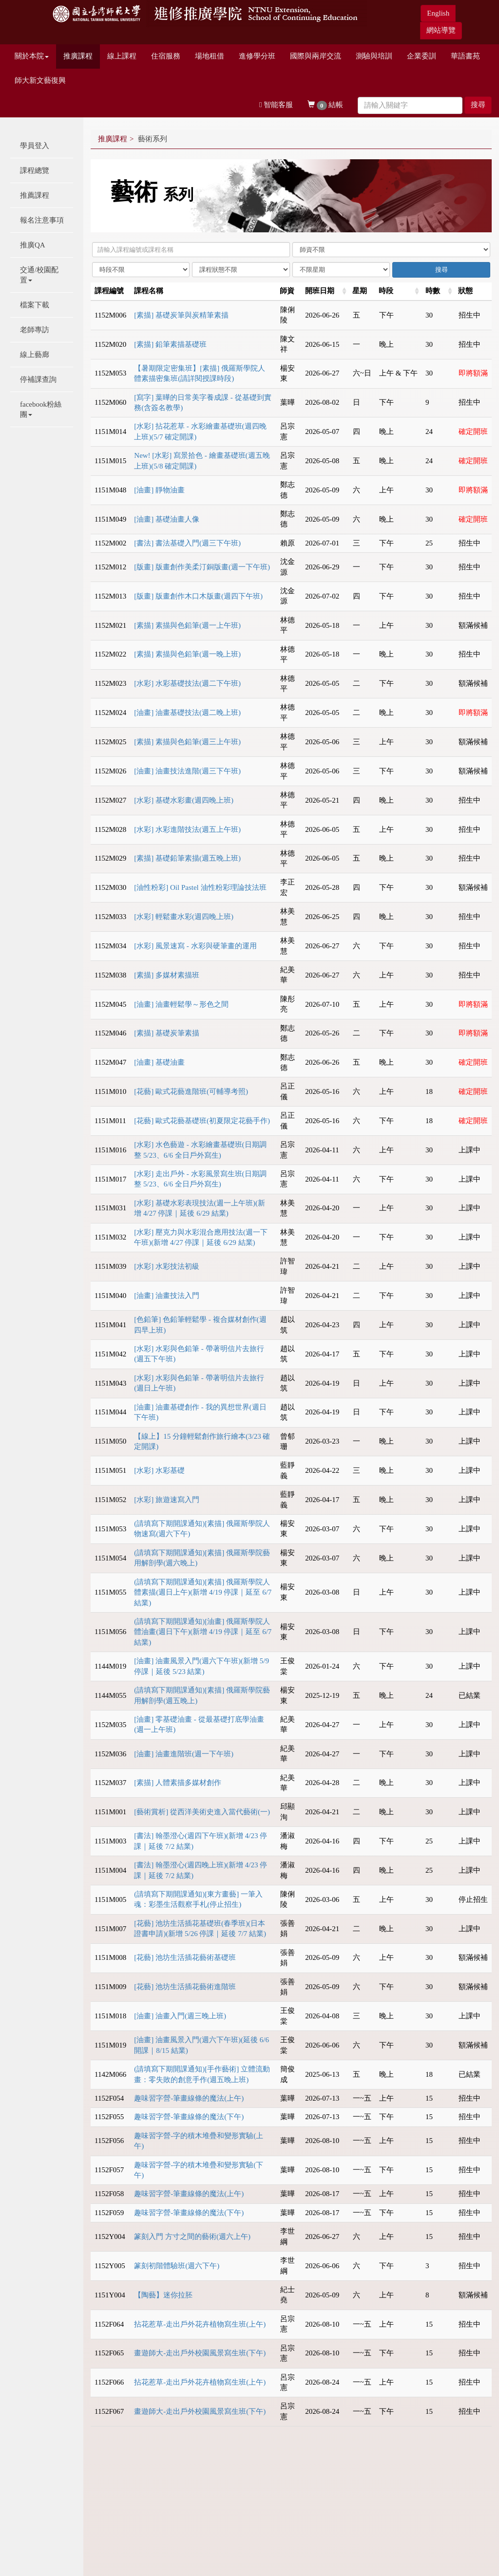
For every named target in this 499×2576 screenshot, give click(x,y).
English (438, 13)
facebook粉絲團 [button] (40, 409)
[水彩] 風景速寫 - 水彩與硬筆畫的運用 (195, 946)
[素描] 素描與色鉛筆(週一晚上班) (187, 654)
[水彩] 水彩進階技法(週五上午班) (187, 829)
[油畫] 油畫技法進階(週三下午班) (187, 771)
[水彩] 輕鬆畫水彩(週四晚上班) (183, 917)
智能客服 (276, 105)
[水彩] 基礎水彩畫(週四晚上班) (183, 800)
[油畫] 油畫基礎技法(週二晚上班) (187, 712)
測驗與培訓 (374, 56)
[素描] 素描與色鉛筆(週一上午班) (187, 625)
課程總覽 (34, 170)
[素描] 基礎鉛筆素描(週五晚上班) (187, 858)
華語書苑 (465, 56)
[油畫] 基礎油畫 (159, 1062)
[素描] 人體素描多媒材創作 (177, 1782)
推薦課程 (34, 195)
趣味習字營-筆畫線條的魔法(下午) (189, 2117)
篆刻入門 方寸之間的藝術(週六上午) (192, 2236)
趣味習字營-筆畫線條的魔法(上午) (189, 2098)
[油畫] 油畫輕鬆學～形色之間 (181, 1004)
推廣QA (32, 245)
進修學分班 (257, 56)
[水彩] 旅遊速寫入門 (166, 1500)
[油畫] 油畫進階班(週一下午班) (183, 1754)
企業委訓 (421, 56)
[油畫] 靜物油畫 (159, 490)
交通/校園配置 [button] (39, 275)
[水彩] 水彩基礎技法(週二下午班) (187, 683)
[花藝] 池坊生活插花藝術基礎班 (185, 1957)
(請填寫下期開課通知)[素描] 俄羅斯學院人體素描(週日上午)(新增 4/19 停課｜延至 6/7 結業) (202, 1592)
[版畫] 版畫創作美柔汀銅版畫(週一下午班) (202, 567)
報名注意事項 (42, 220)
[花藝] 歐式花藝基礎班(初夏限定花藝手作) (202, 1121)
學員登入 (34, 146)
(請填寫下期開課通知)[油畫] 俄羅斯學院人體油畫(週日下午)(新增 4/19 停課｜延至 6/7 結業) (202, 1631)
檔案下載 (34, 305)
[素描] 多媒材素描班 (166, 975)
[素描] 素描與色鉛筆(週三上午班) (187, 742)
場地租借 (209, 56)
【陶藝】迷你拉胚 (163, 2295)
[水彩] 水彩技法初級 (166, 1266)
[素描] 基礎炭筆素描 (166, 1033)
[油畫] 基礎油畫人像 (166, 519)
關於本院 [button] (32, 56)
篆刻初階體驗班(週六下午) (176, 2266)
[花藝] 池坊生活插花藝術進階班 (185, 1987)
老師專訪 (34, 330)
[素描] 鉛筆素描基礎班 (170, 344)
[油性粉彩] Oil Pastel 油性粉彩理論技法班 (200, 887)
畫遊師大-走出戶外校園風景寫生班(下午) (200, 2353)
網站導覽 (441, 30)
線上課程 (121, 56)
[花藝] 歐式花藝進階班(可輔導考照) (191, 1091)
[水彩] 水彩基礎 (159, 1470)
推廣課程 (78, 56)
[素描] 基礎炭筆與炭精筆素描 (181, 315)
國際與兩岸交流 (315, 56)
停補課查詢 (38, 379)
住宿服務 (165, 56)
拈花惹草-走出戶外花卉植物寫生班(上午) (200, 2324)
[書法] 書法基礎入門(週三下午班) (187, 543)
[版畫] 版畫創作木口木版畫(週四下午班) (198, 596)
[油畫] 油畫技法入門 (166, 1295)
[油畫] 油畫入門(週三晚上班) (180, 2016)
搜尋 (478, 105)
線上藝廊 (34, 354)
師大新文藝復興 (40, 80)
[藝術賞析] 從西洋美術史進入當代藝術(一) (202, 1812)
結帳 (325, 105)
